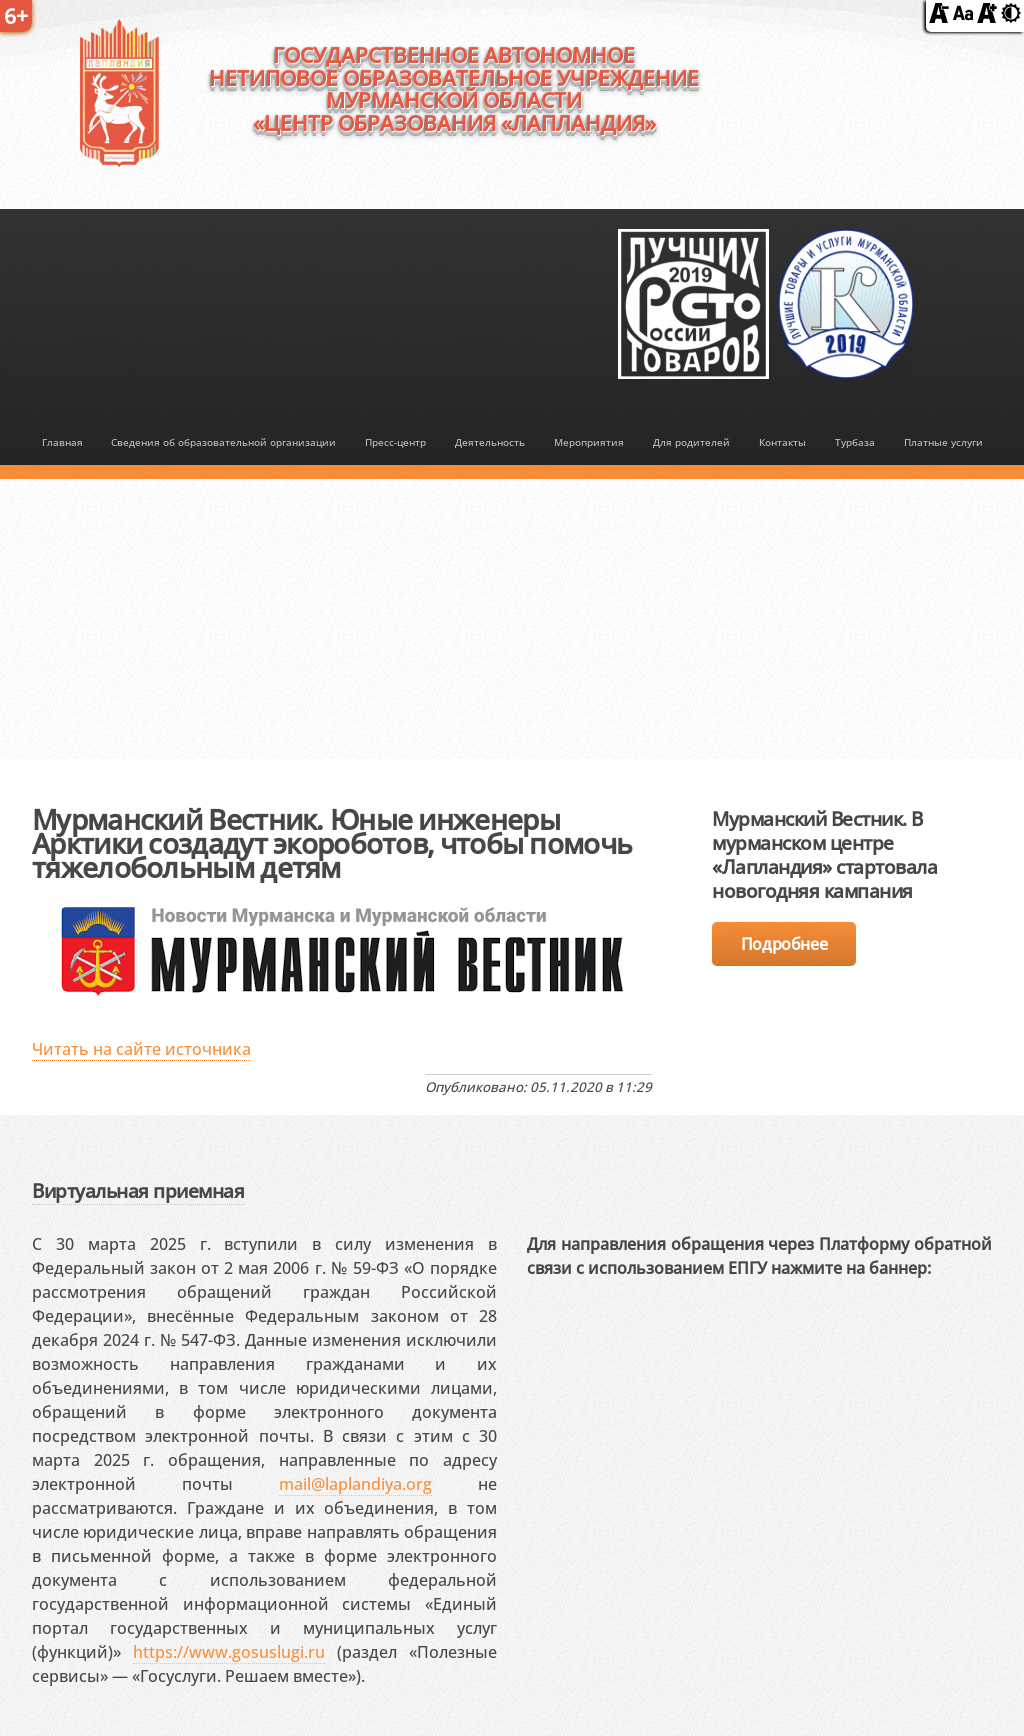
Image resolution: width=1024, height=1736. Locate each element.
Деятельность (490, 442)
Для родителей (691, 442)
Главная (62, 442)
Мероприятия (589, 442)
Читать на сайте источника (141, 1049)
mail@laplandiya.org (355, 1484)
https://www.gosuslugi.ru (229, 1652)
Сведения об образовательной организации (223, 442)
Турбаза (855, 442)
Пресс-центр (395, 442)
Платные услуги (943, 442)
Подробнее (784, 944)
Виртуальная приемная (138, 1190)
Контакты (782, 442)
